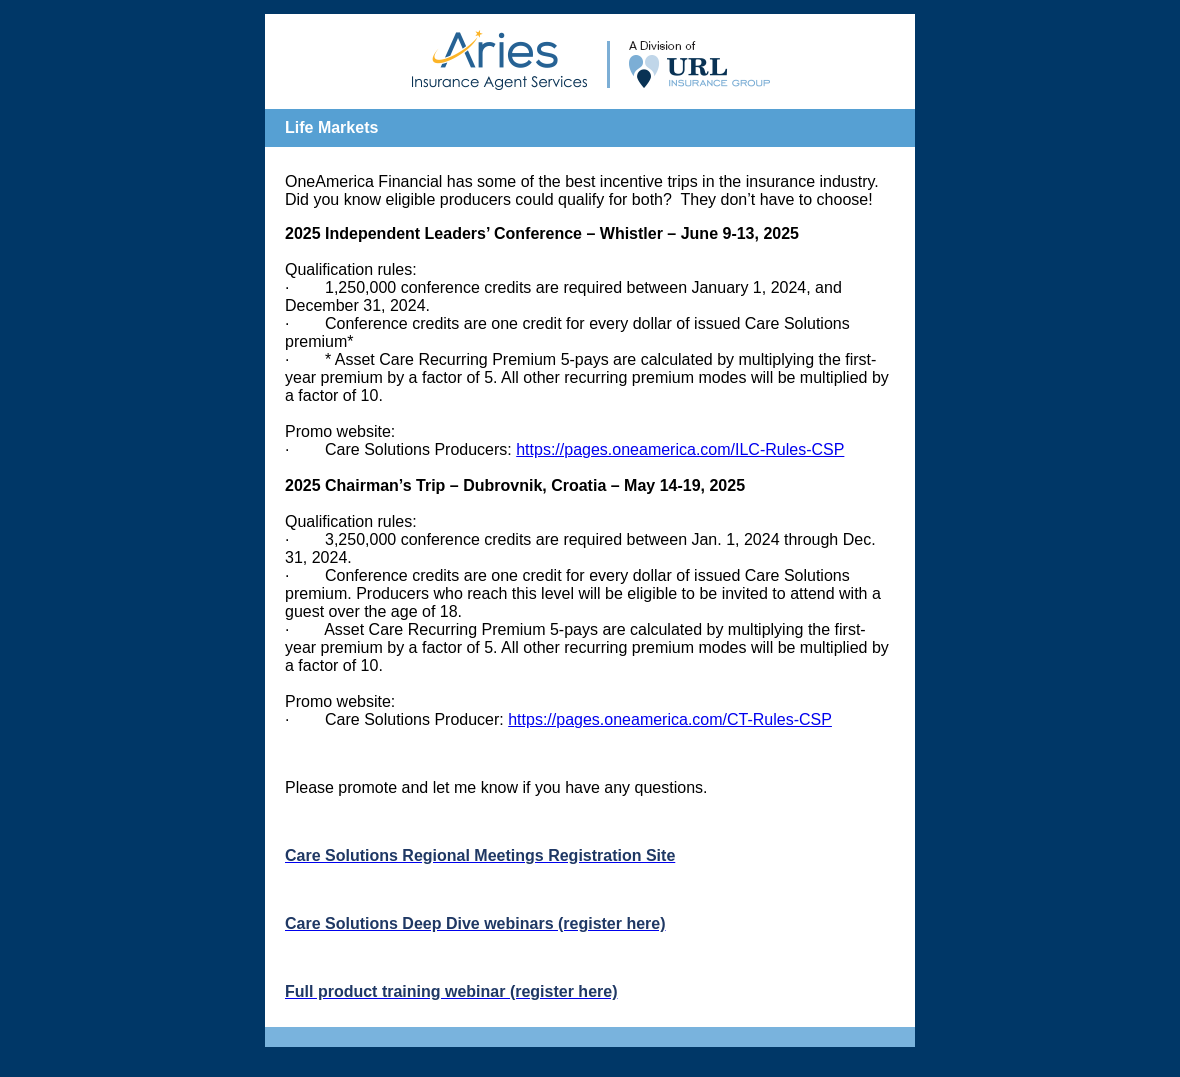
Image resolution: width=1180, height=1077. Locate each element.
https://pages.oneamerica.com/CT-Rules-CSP (670, 719)
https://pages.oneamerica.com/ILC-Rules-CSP (680, 449)
